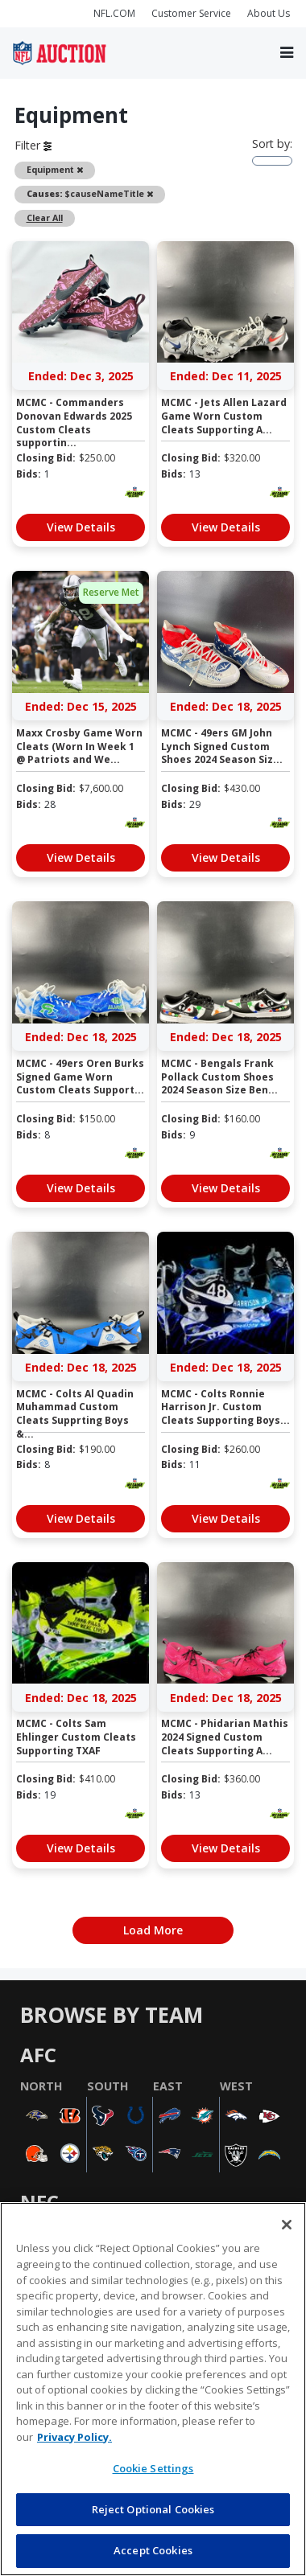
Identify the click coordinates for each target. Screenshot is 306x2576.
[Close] (286, 2224)
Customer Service (191, 13)
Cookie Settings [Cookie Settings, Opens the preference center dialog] (153, 2468)
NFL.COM (114, 13)
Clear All (45, 218)
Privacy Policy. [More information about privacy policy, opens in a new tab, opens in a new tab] (74, 2437)
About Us (268, 13)
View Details (81, 527)
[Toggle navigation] (286, 52)
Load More (153, 1930)
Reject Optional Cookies (153, 2509)
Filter (33, 145)
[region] (153, 2389)
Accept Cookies (153, 2550)
